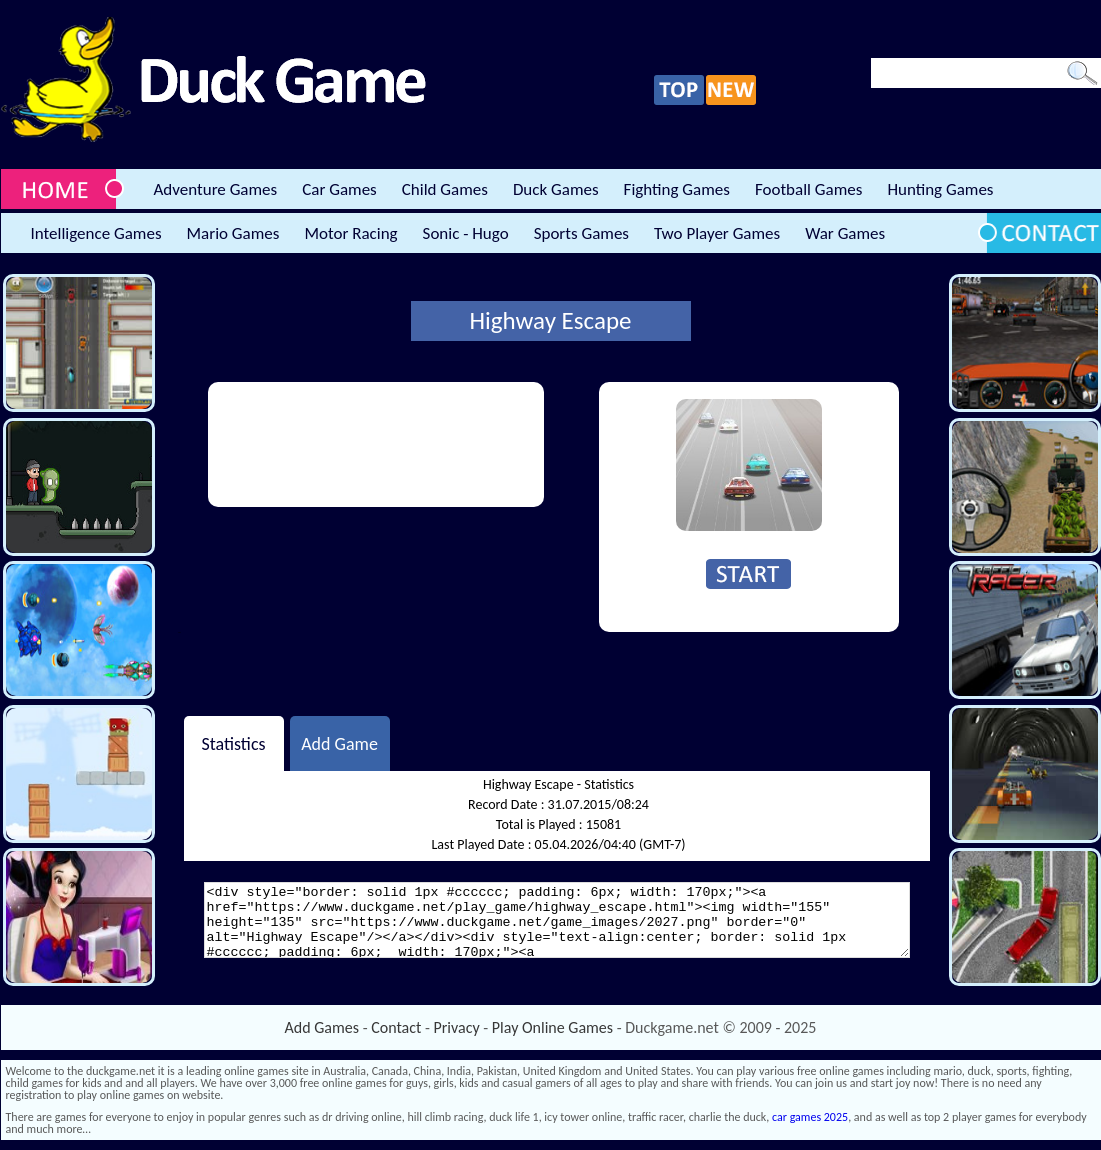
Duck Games (556, 189)
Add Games (322, 1027)
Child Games (445, 189)
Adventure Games (216, 189)
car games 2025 (810, 1117)
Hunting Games (940, 189)
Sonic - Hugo (466, 233)
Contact (396, 1027)
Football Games (808, 189)
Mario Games (233, 233)
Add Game (339, 743)
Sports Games (581, 233)
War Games (845, 233)
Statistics (233, 743)
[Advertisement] (292, 444)
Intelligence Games (96, 233)
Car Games (339, 189)
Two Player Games (717, 233)
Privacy (457, 1027)
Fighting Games (677, 189)
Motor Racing (350, 233)
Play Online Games (552, 1027)
